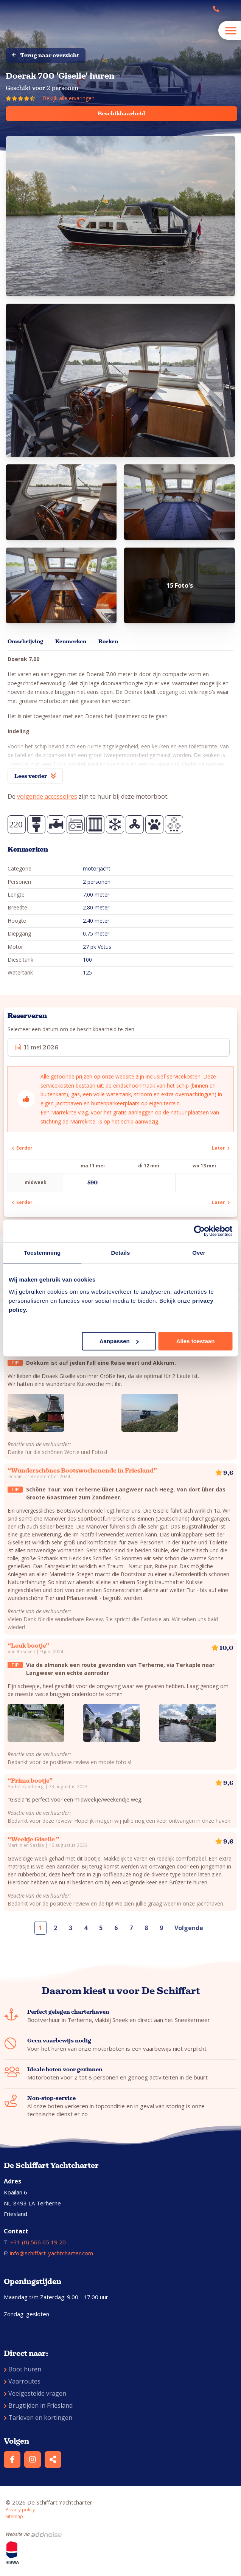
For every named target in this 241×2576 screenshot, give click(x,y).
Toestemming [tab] (42, 1252)
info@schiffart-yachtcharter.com (51, 2253)
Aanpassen (119, 1341)
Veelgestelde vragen (35, 2393)
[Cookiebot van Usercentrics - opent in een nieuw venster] (199, 1231)
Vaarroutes (22, 2381)
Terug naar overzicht (45, 55)
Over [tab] (198, 1252)
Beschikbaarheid (121, 113)
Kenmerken (70, 641)
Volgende (188, 1928)
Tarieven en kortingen (38, 2417)
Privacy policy (20, 2509)
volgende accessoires (47, 796)
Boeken (108, 641)
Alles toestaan (195, 1341)
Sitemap (14, 2516)
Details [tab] (120, 1252)
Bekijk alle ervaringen (69, 98)
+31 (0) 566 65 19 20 (38, 2242)
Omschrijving (25, 641)
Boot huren (22, 2369)
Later (221, 1148)
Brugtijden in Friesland (38, 2405)
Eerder (22, 1148)
